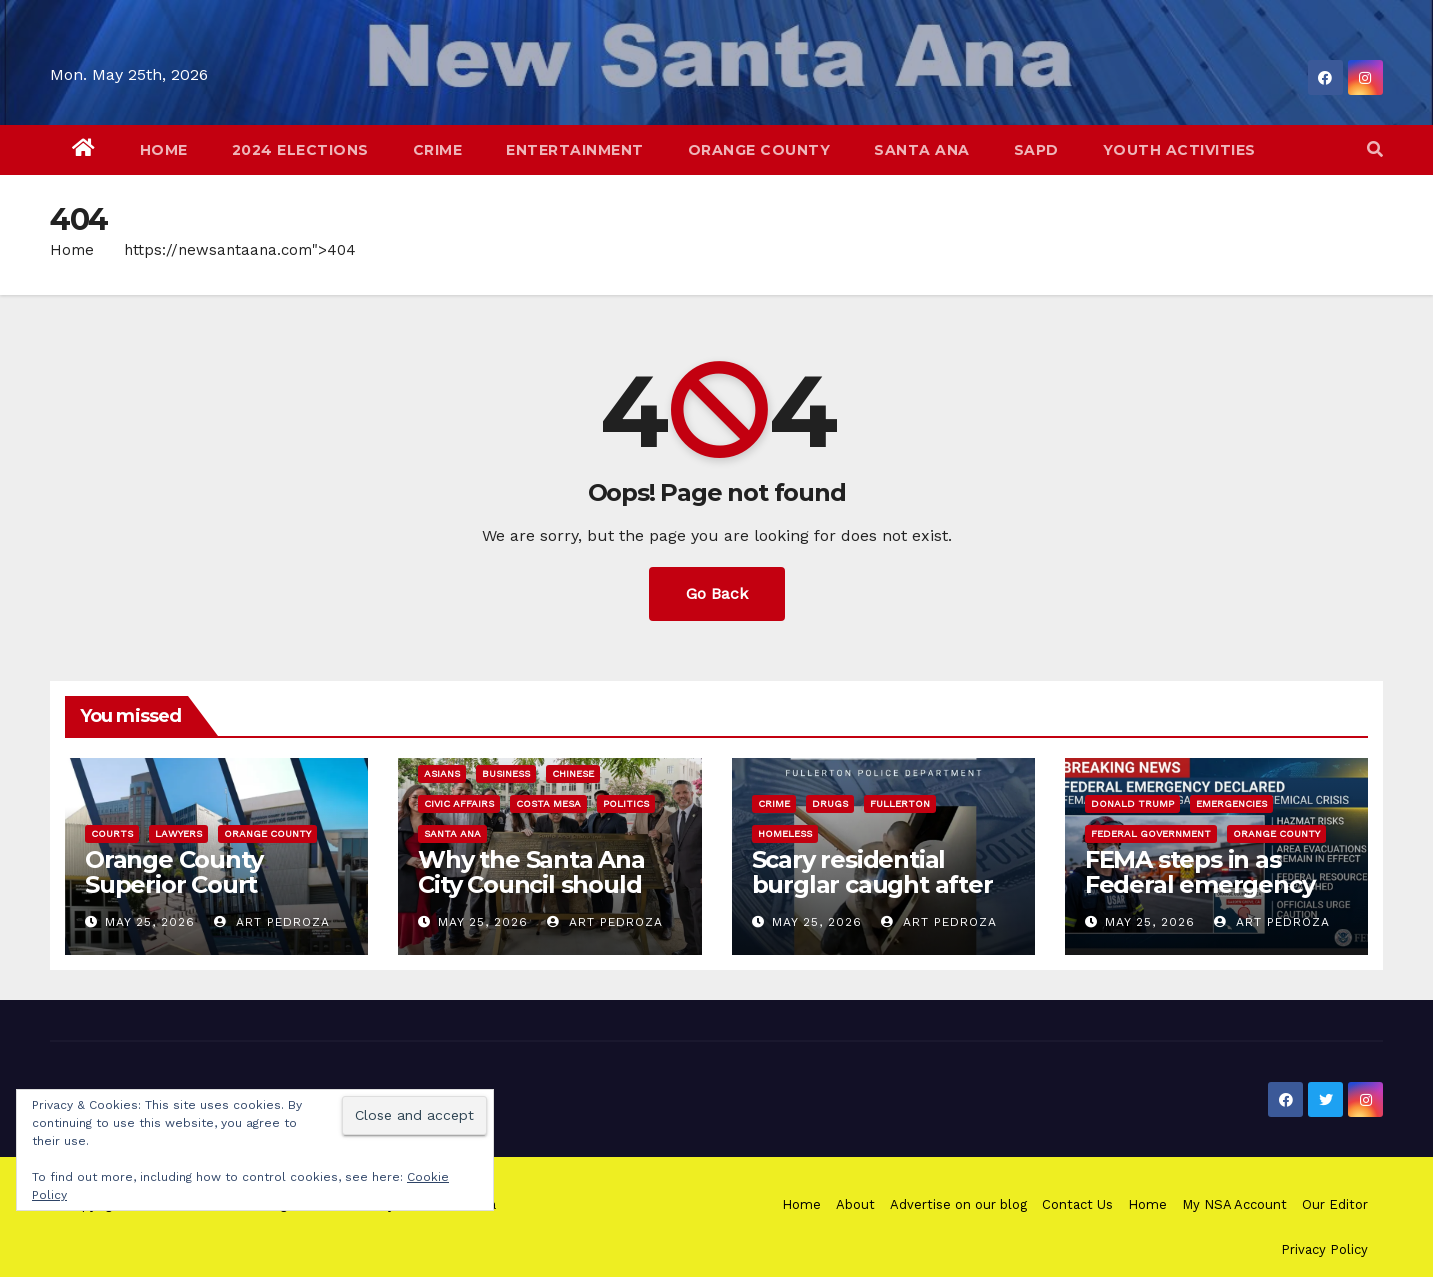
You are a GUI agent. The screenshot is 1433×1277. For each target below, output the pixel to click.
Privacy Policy (1324, 1249)
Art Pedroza (272, 922)
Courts (112, 833)
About (855, 1204)
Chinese (573, 773)
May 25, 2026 (150, 922)
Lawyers (178, 833)
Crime (438, 150)
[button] (1375, 149)
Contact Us (1077, 1204)
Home (164, 150)
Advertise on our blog (958, 1204)
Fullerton (900, 803)
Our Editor (1335, 1204)
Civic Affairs (459, 803)
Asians (442, 773)
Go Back (717, 593)
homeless (785, 833)
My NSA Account (1234, 1204)
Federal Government (1151, 833)
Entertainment (575, 150)
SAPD (1036, 150)
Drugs (830, 803)
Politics (626, 803)
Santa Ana (922, 150)
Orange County (759, 150)
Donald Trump (1132, 803)
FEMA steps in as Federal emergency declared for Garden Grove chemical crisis (1208, 897)
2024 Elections (300, 150)
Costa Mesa (548, 803)
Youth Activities (1179, 150)
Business (506, 773)
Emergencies (1231, 803)
